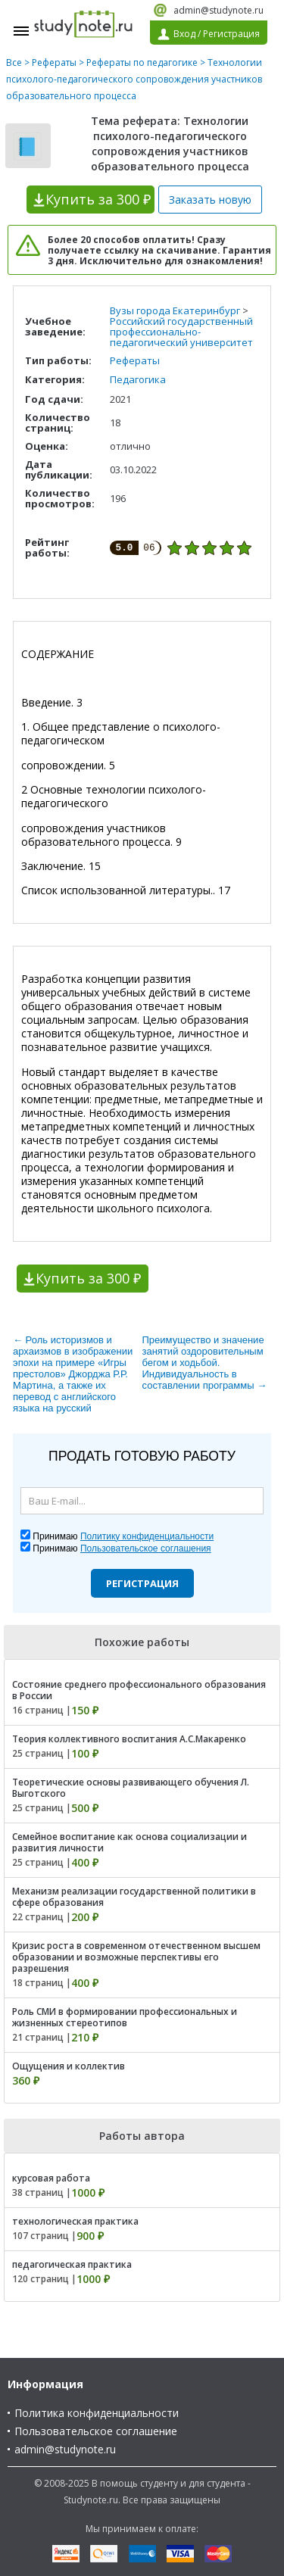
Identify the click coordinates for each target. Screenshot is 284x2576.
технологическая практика (75, 2221)
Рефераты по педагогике (142, 62)
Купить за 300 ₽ (88, 1278)
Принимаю (123, 1536)
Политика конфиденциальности (96, 2413)
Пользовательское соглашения (145, 1548)
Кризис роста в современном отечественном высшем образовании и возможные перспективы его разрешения (136, 1957)
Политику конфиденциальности (147, 1536)
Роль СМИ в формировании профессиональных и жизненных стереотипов (124, 2017)
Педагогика (138, 379)
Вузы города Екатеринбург (175, 310)
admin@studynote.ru (218, 10)
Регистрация (142, 1583)
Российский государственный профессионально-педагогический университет (181, 331)
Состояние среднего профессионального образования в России (139, 1690)
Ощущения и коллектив (68, 2066)
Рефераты (54, 62)
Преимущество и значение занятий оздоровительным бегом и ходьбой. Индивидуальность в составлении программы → (204, 1362)
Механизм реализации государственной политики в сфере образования (134, 1897)
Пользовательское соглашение (95, 2431)
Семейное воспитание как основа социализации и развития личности (129, 1842)
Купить (98, 199)
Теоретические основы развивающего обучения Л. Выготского (130, 1788)
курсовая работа (51, 2178)
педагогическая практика (72, 2264)
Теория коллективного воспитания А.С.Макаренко (129, 1738)
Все (14, 62)
